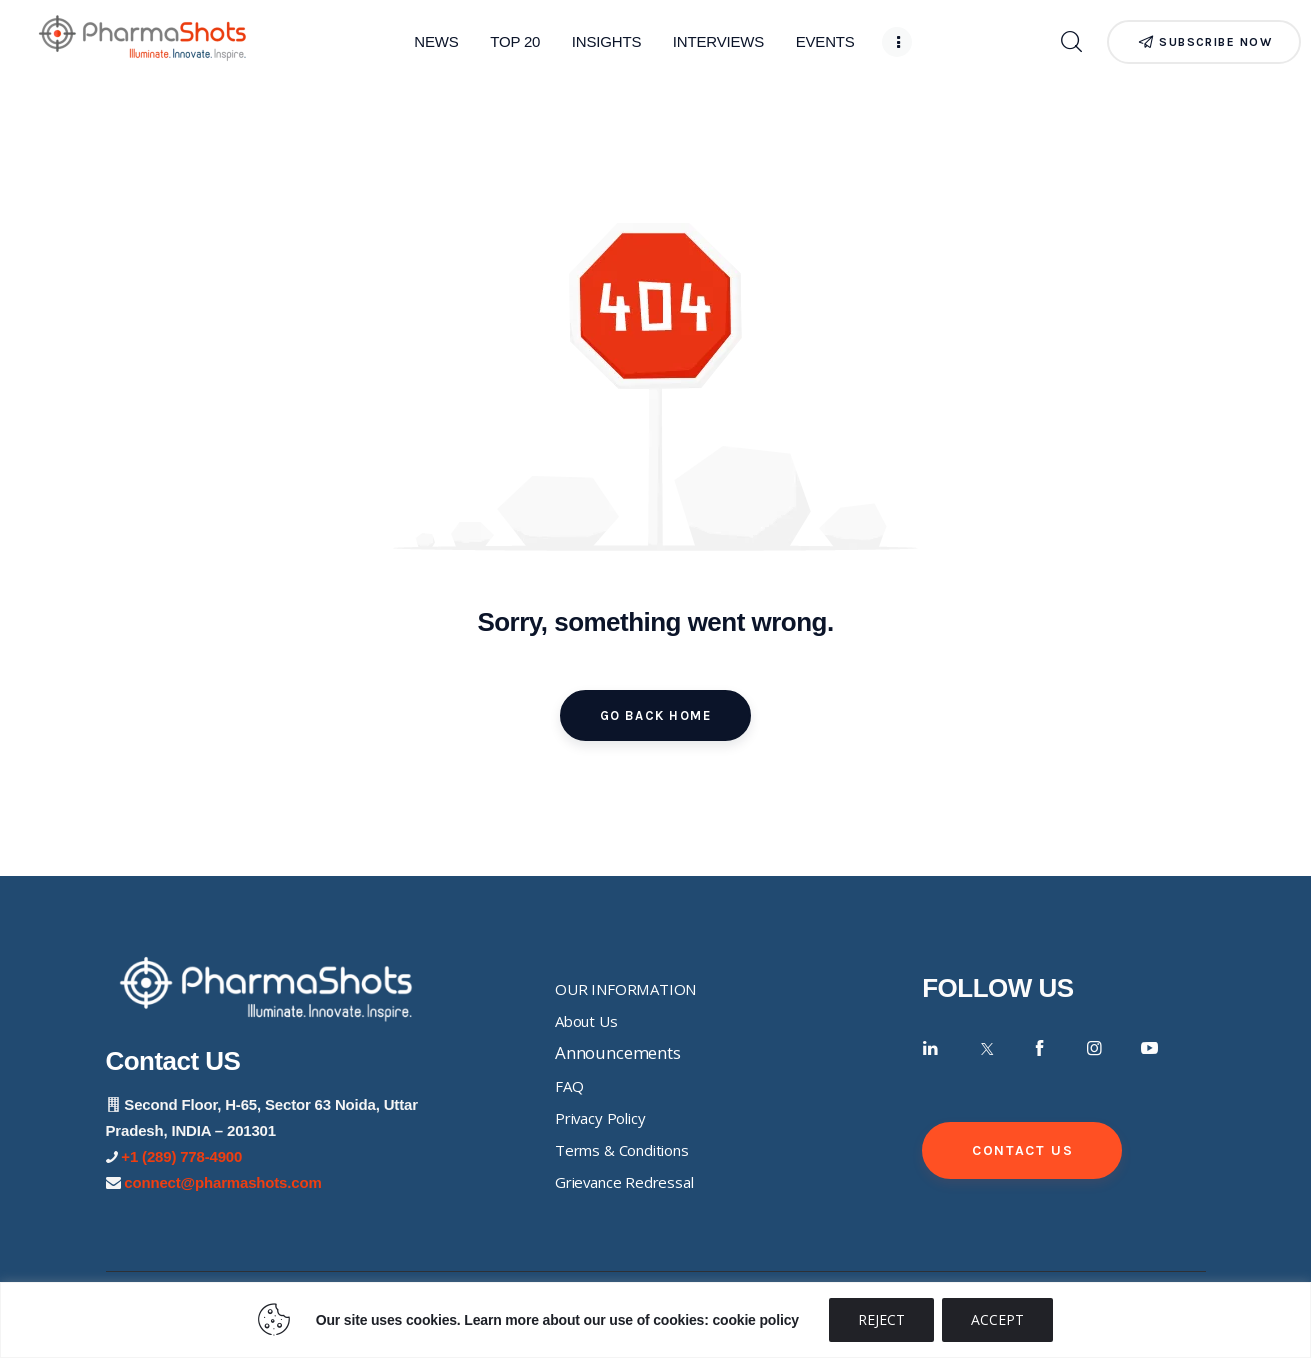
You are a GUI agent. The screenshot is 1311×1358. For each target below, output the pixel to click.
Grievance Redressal (624, 1182)
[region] (655, 1320)
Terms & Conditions (622, 1150)
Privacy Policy (600, 1118)
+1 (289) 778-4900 (181, 1156)
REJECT (881, 1319)
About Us (586, 1021)
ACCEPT (997, 1319)
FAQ (569, 1086)
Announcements (618, 1052)
